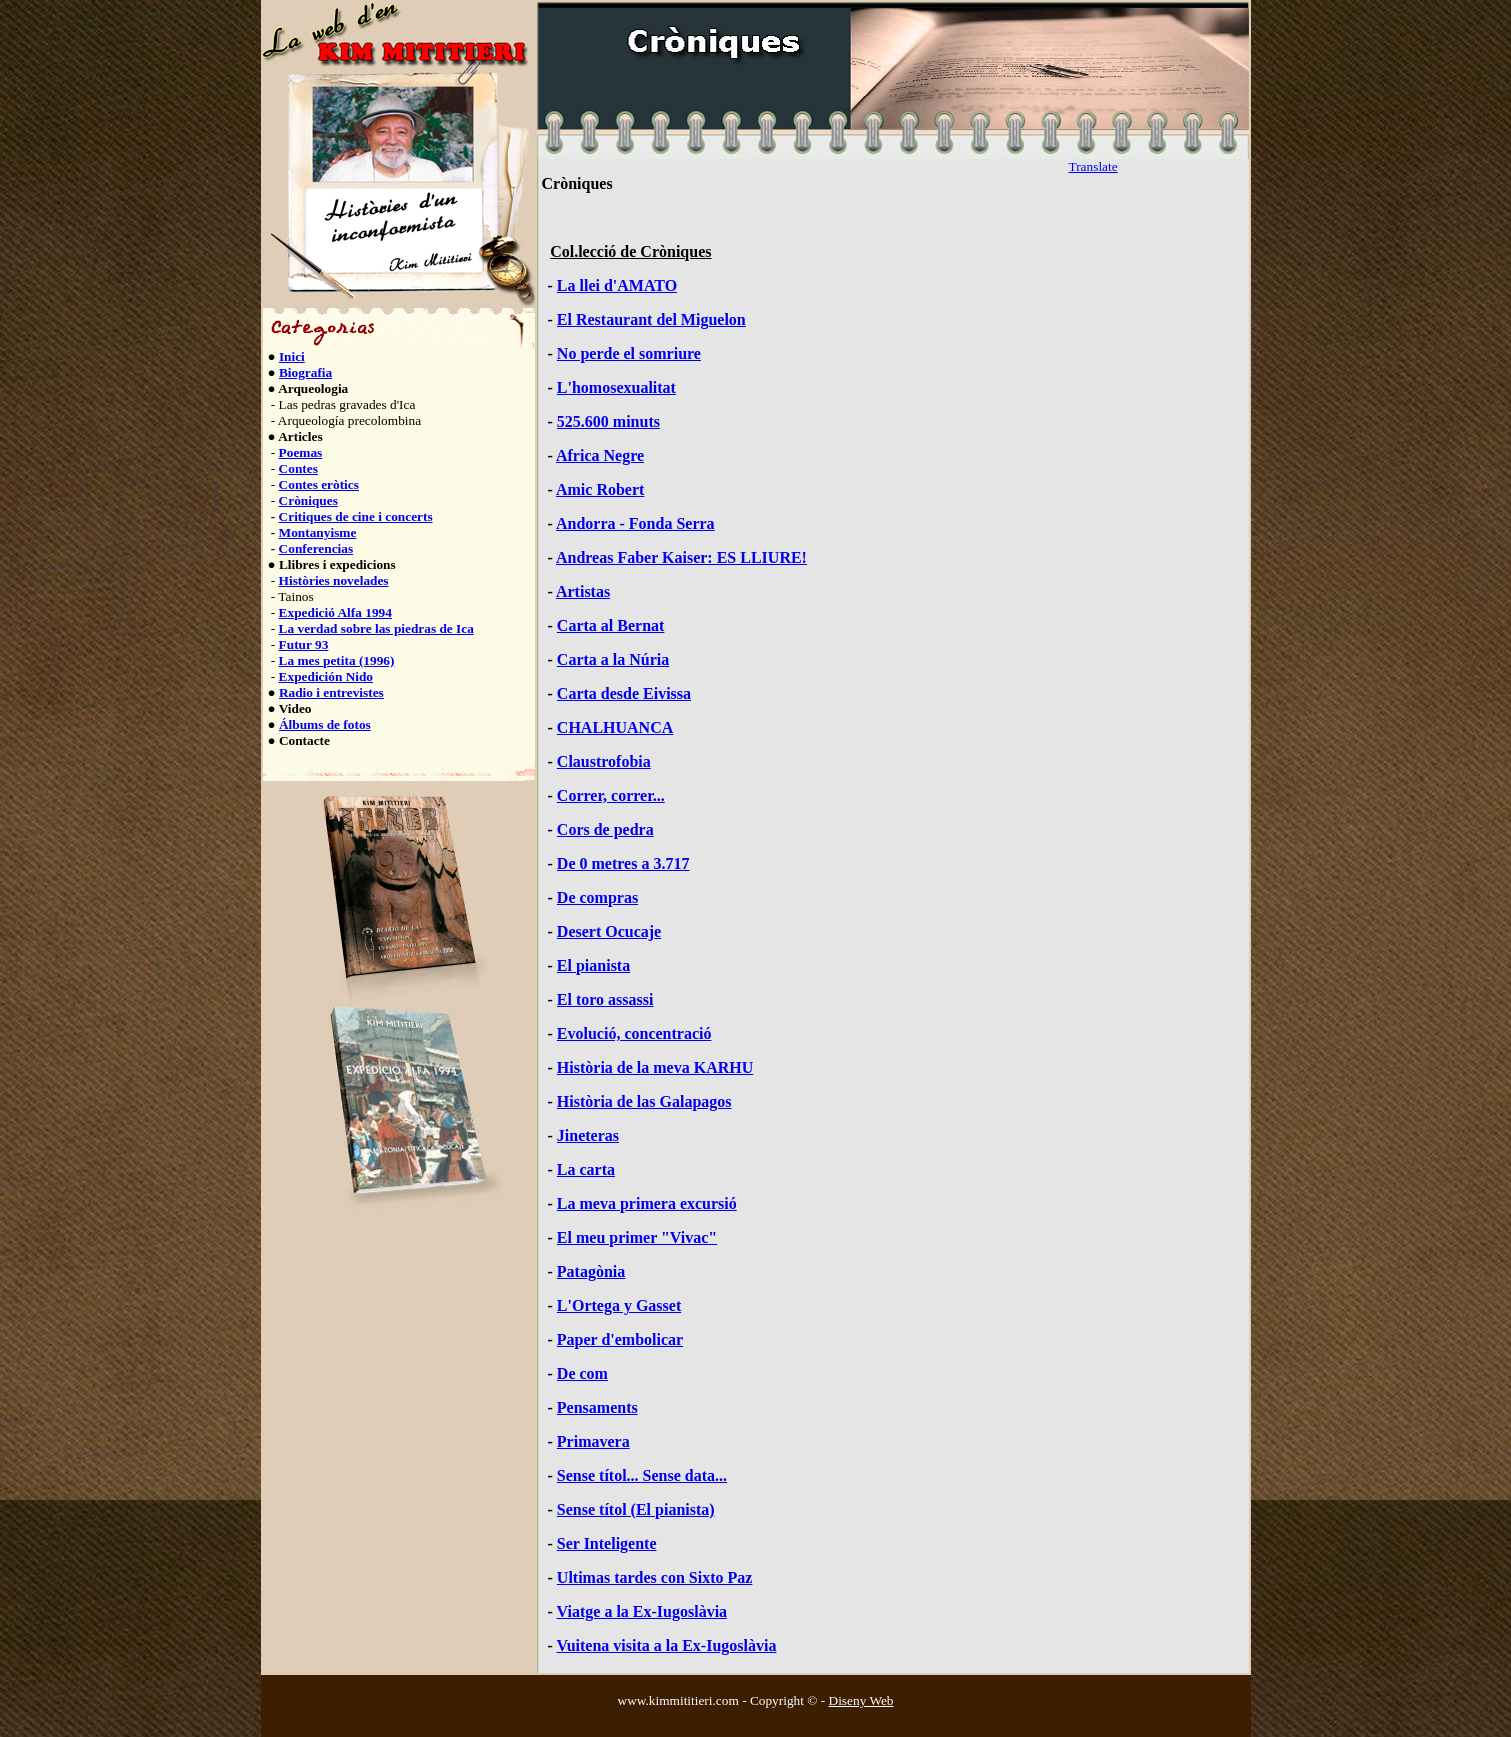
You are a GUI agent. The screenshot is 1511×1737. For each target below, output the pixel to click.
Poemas (301, 452)
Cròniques (308, 500)
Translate (1093, 166)
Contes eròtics (319, 484)
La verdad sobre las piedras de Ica (376, 628)
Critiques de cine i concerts (356, 516)
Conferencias (316, 548)
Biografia (305, 372)
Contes (298, 468)
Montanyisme (318, 532)
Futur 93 (304, 644)
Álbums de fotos (325, 724)
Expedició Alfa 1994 (335, 612)
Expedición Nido (326, 676)
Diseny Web (861, 1700)
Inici (292, 356)
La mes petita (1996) (337, 660)
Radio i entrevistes (331, 692)
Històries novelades (334, 580)
